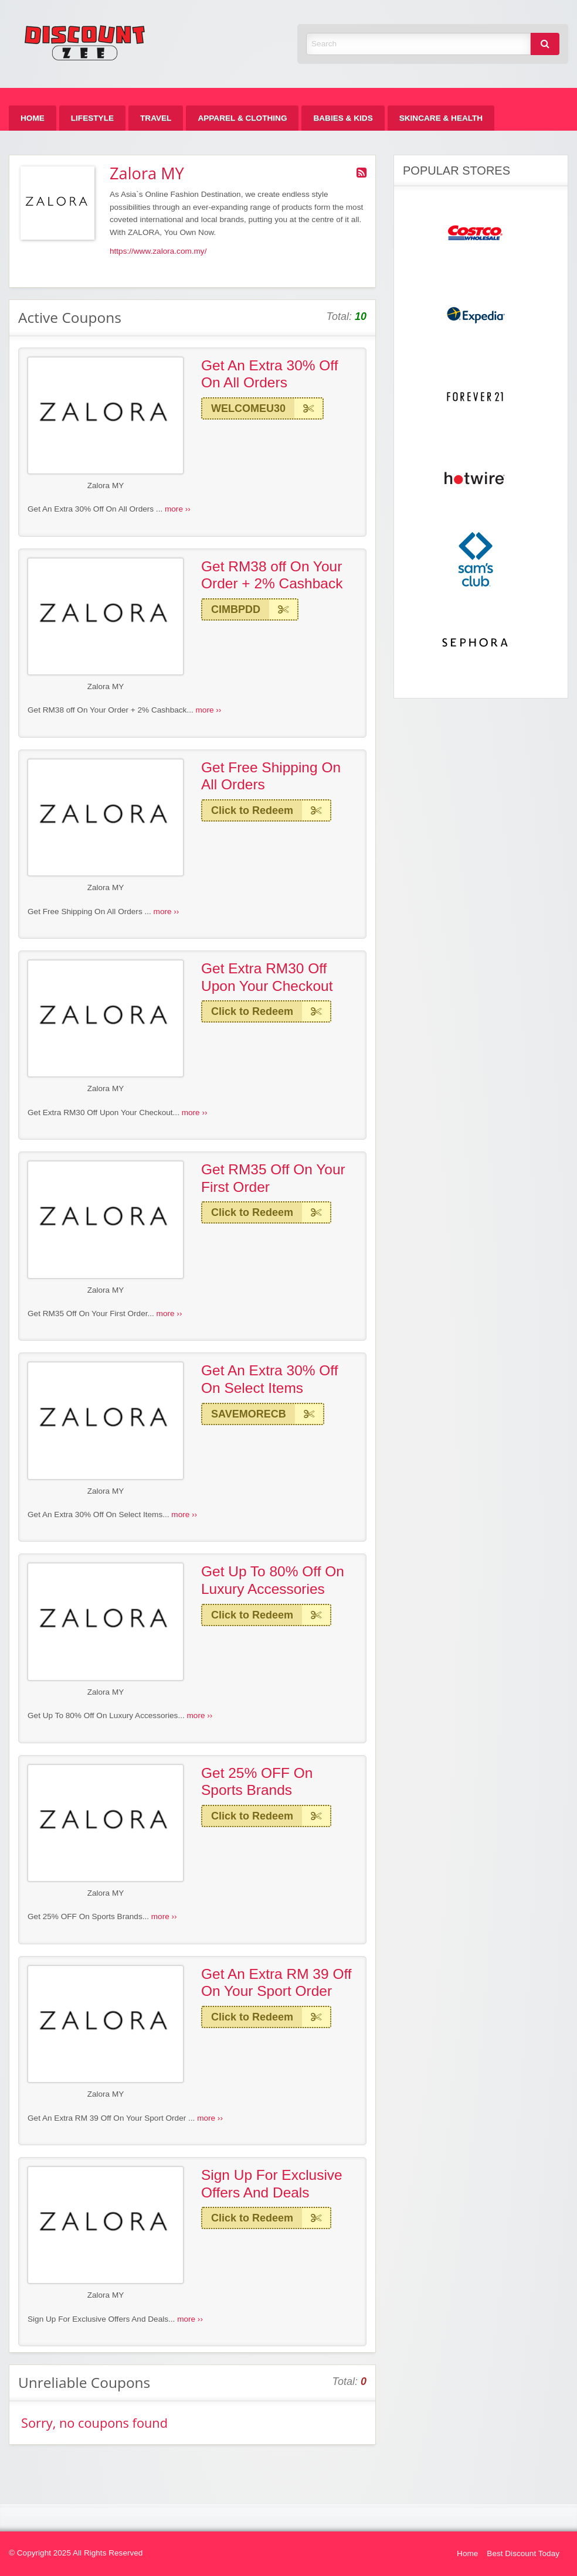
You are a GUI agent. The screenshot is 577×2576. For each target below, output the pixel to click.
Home (33, 118)
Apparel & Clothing (242, 118)
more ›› (178, 509)
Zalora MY (105, 485)
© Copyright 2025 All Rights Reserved (75, 2552)
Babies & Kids (342, 118)
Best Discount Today (523, 2553)
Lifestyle (92, 118)
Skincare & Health (441, 118)
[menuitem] (32, 118)
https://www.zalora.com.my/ (158, 251)
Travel (155, 118)
